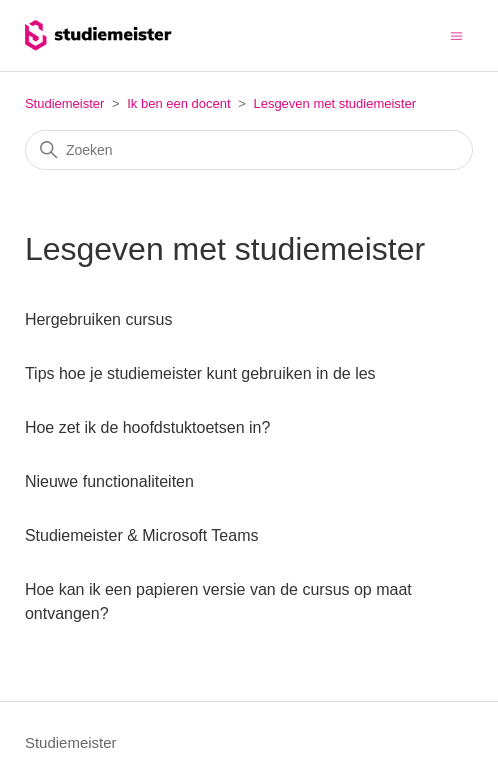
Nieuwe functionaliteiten (109, 481)
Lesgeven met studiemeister (334, 103)
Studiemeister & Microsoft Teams (142, 535)
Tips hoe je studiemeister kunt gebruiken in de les (200, 373)
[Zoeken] (249, 150)
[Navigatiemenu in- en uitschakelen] (456, 34)
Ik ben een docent (178, 103)
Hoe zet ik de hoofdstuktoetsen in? (148, 427)
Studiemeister (64, 103)
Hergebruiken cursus (99, 319)
